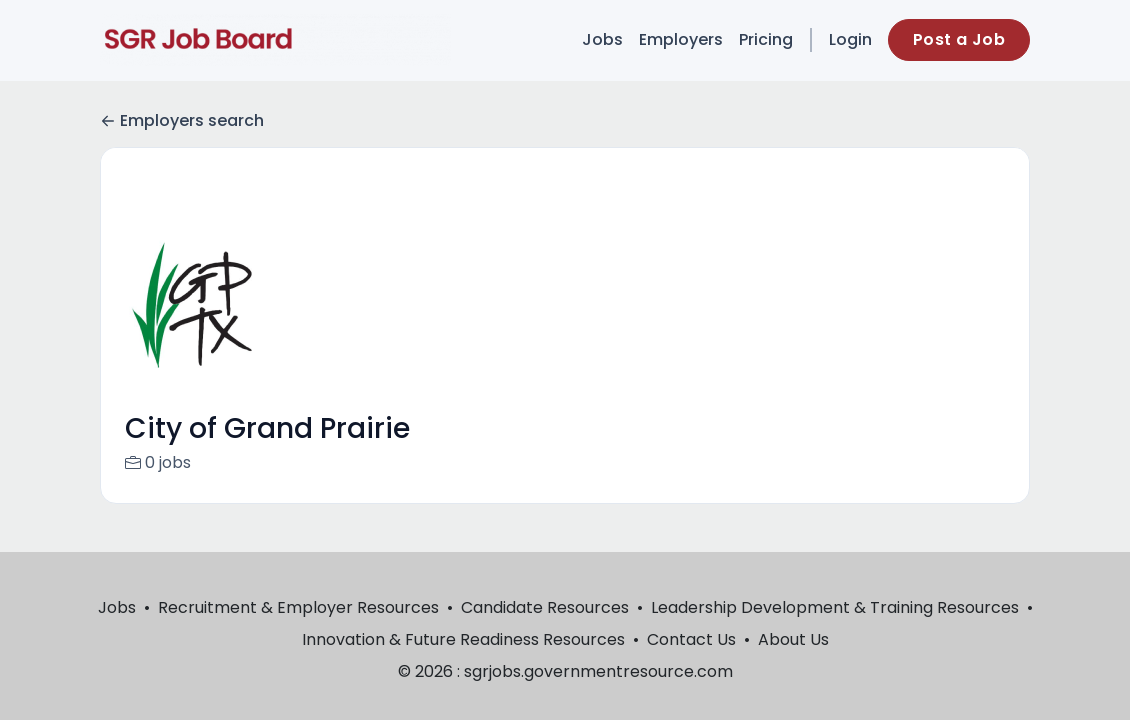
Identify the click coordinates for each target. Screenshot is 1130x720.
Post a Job (959, 39)
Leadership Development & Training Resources (835, 607)
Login (850, 39)
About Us (793, 639)
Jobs (602, 39)
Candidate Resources (545, 607)
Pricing (766, 39)
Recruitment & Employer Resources (298, 607)
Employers (681, 39)
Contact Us (691, 639)
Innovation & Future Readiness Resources (463, 639)
